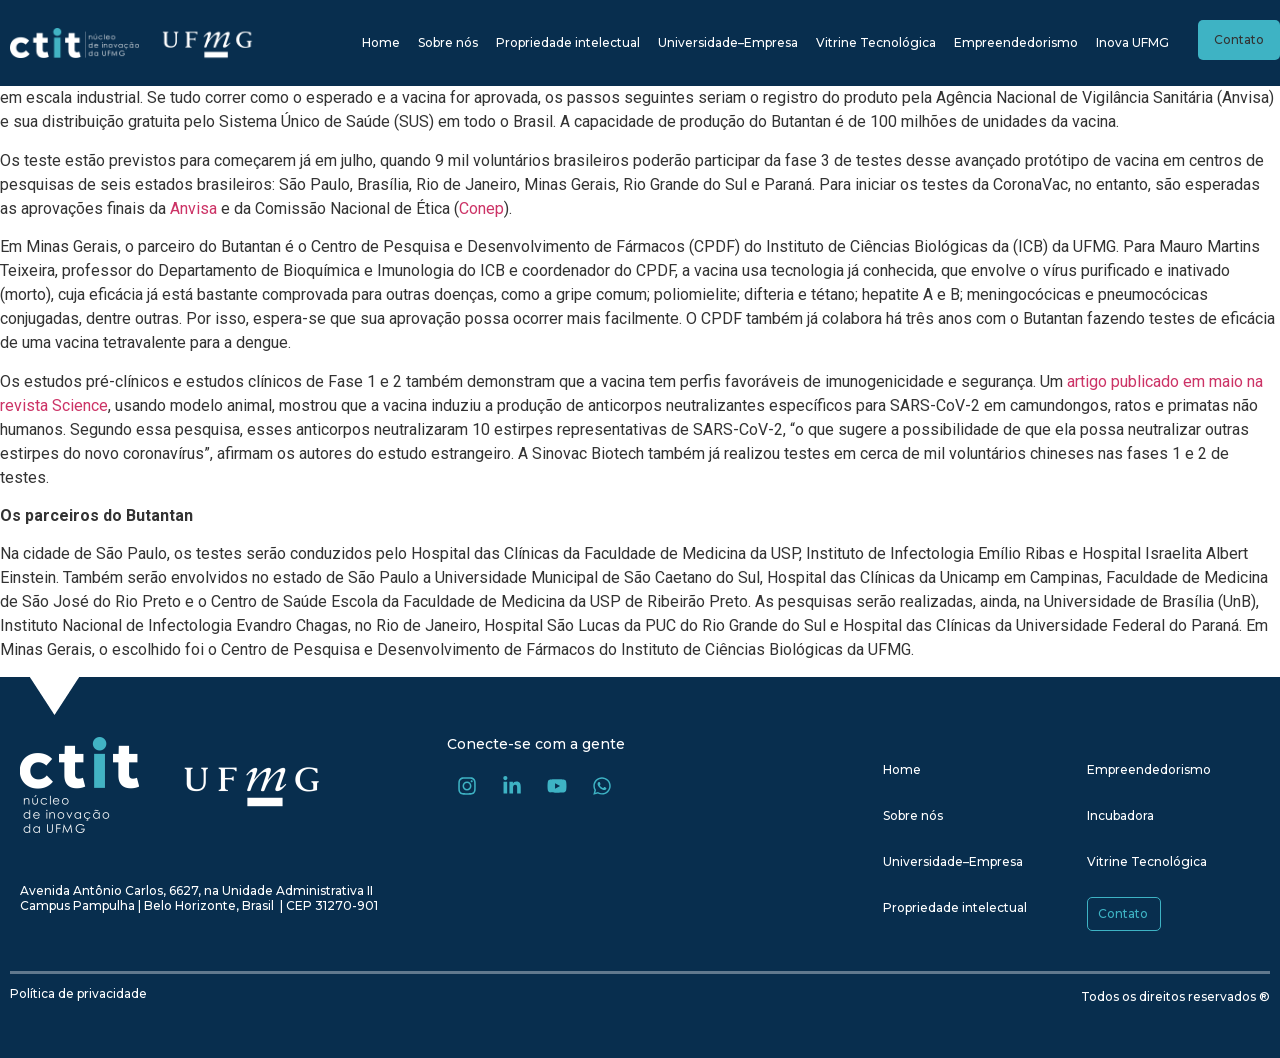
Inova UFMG (1132, 42)
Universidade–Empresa (728, 42)
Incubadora (1120, 815)
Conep (481, 208)
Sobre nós (448, 42)
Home (381, 42)
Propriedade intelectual (568, 42)
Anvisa (193, 208)
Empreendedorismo (1016, 42)
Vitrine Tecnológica (876, 42)
